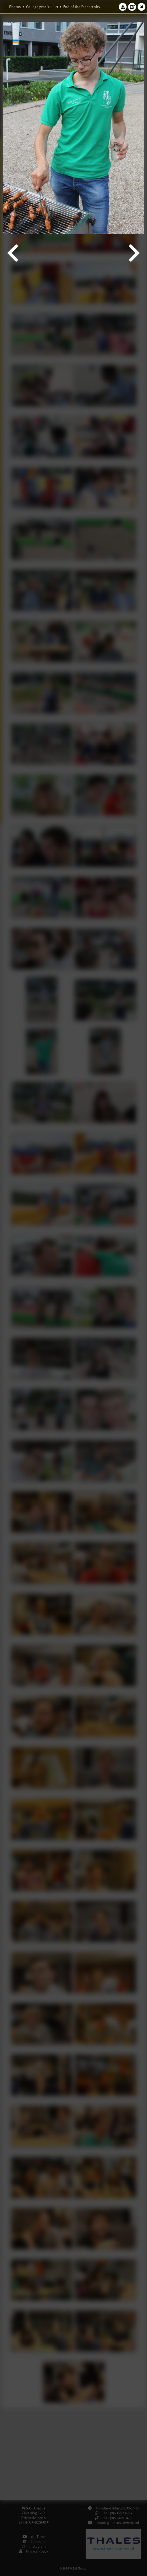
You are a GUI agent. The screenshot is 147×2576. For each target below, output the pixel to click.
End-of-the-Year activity (81, 6)
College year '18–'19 (42, 6)
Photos (15, 6)
